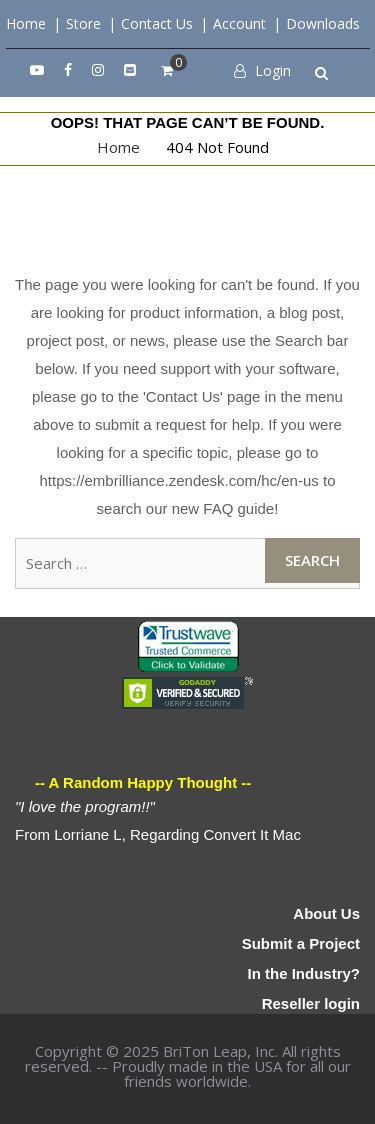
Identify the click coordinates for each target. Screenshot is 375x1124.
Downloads (323, 23)
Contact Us (157, 23)
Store (83, 23)
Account (239, 23)
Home (26, 23)
